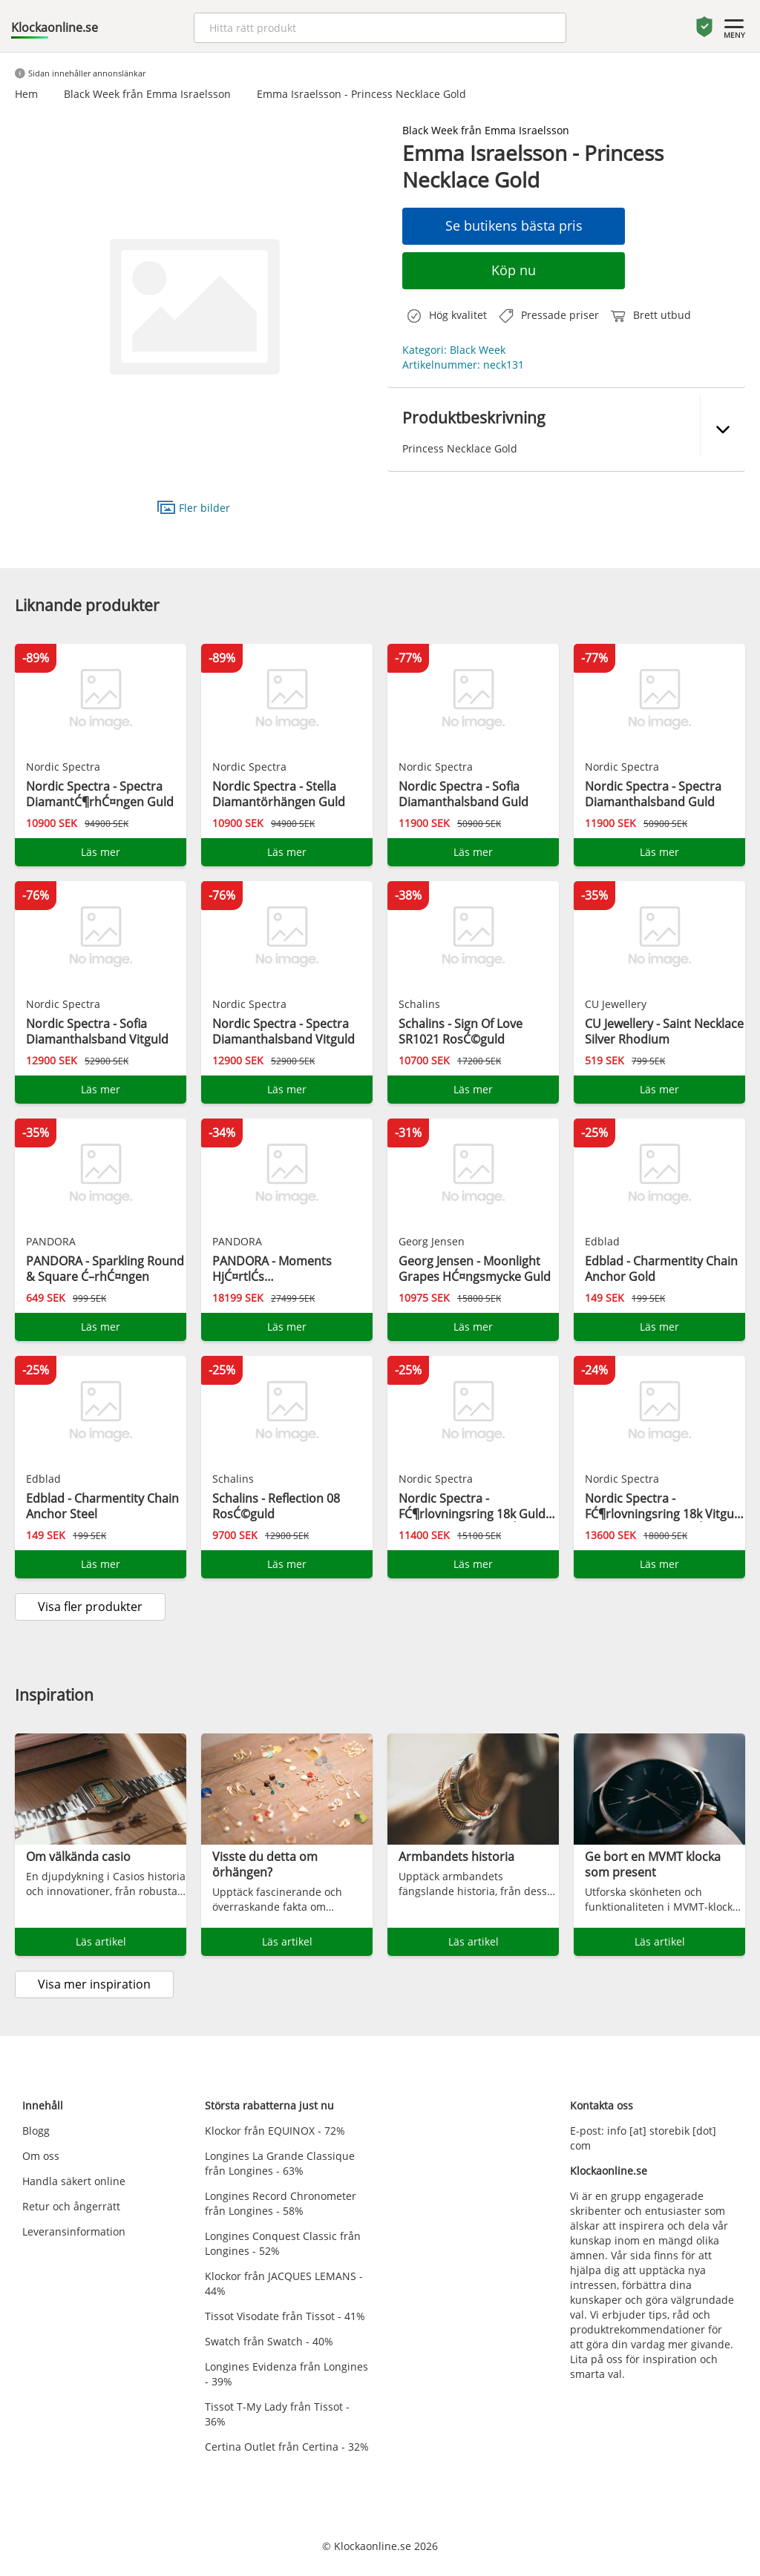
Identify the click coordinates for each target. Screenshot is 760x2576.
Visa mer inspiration (94, 1984)
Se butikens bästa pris (514, 225)
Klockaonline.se (54, 27)
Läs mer (100, 852)
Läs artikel (101, 1941)
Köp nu (513, 270)
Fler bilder (193, 506)
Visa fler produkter (90, 1606)
